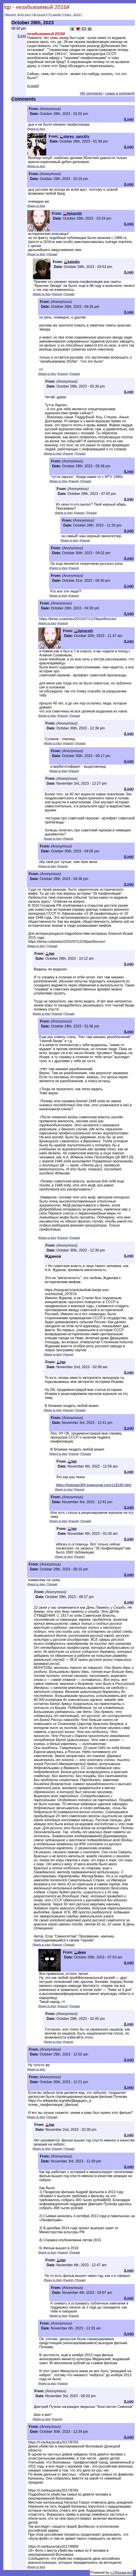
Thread (51, 255)
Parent (57, 294)
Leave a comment (119, 94)
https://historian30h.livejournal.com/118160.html (93, 1486)
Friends (55, 15)
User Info (72, 15)
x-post (33, 86)
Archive (39, 15)
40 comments (91, 94)
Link (22, 37)
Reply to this (36, 129)
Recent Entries (18, 15)
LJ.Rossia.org (121, 2573)
